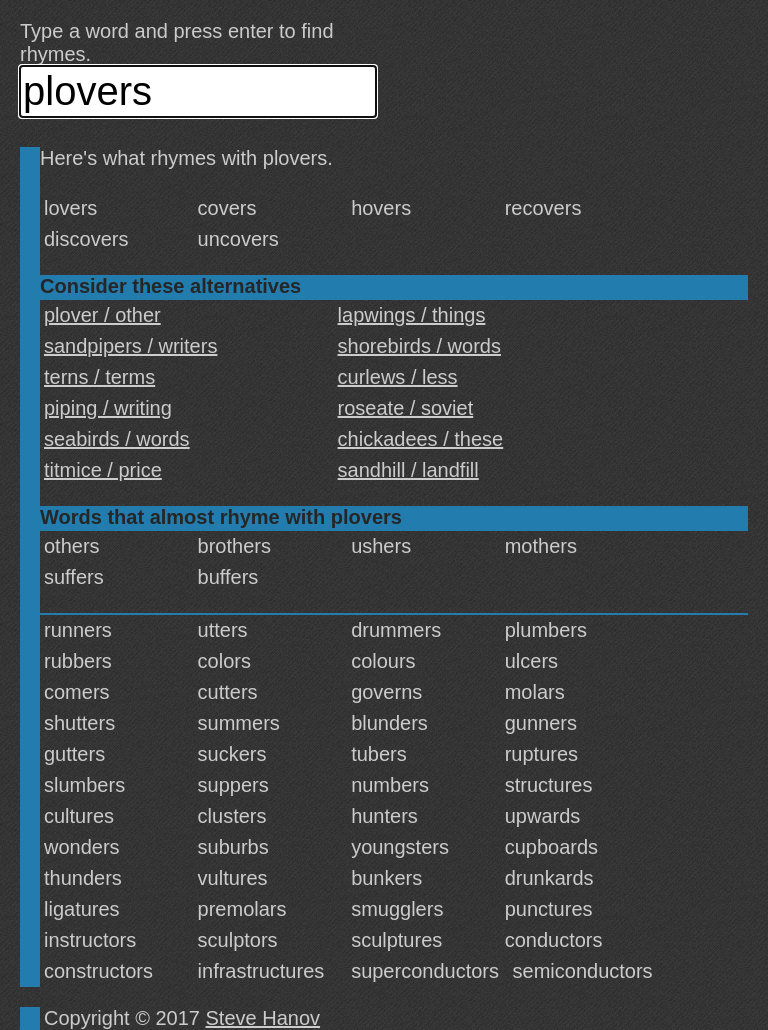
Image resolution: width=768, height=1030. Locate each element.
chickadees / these (421, 439)
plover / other (102, 315)
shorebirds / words (419, 346)
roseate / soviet (406, 408)
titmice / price (103, 470)
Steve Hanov (263, 1018)
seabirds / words (117, 439)
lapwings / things (412, 315)
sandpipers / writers (130, 346)
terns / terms (99, 377)
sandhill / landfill (408, 470)
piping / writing (108, 408)
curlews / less (398, 377)
